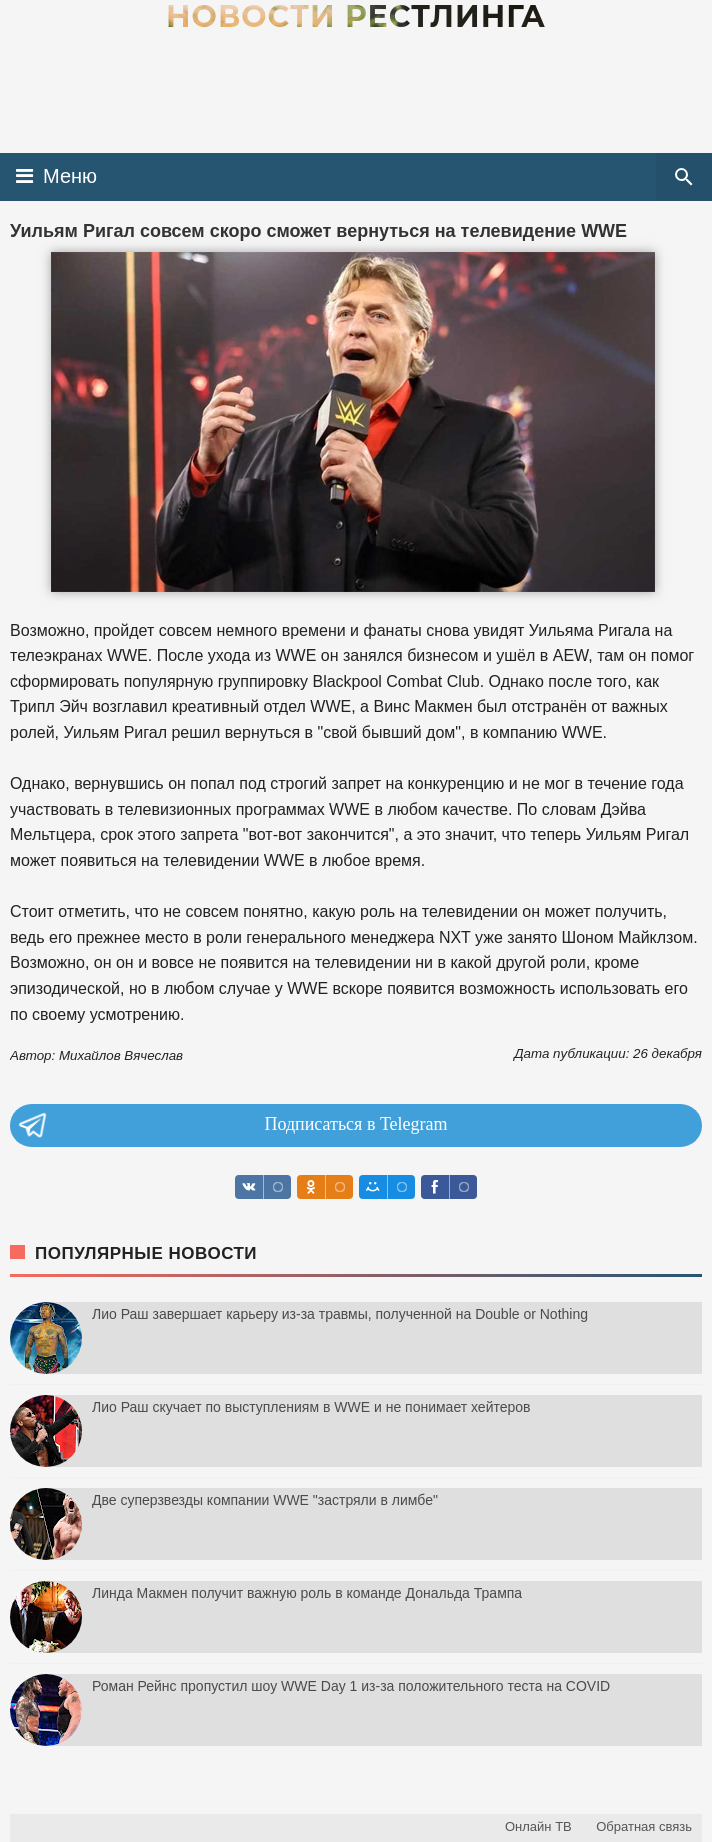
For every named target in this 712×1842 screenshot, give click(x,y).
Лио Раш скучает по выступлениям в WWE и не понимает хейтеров (311, 1407)
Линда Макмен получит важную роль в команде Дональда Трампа (307, 1593)
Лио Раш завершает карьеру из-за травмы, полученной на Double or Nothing (340, 1314)
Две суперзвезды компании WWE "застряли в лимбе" (265, 1500)
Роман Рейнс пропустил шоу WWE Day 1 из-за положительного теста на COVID (351, 1686)
